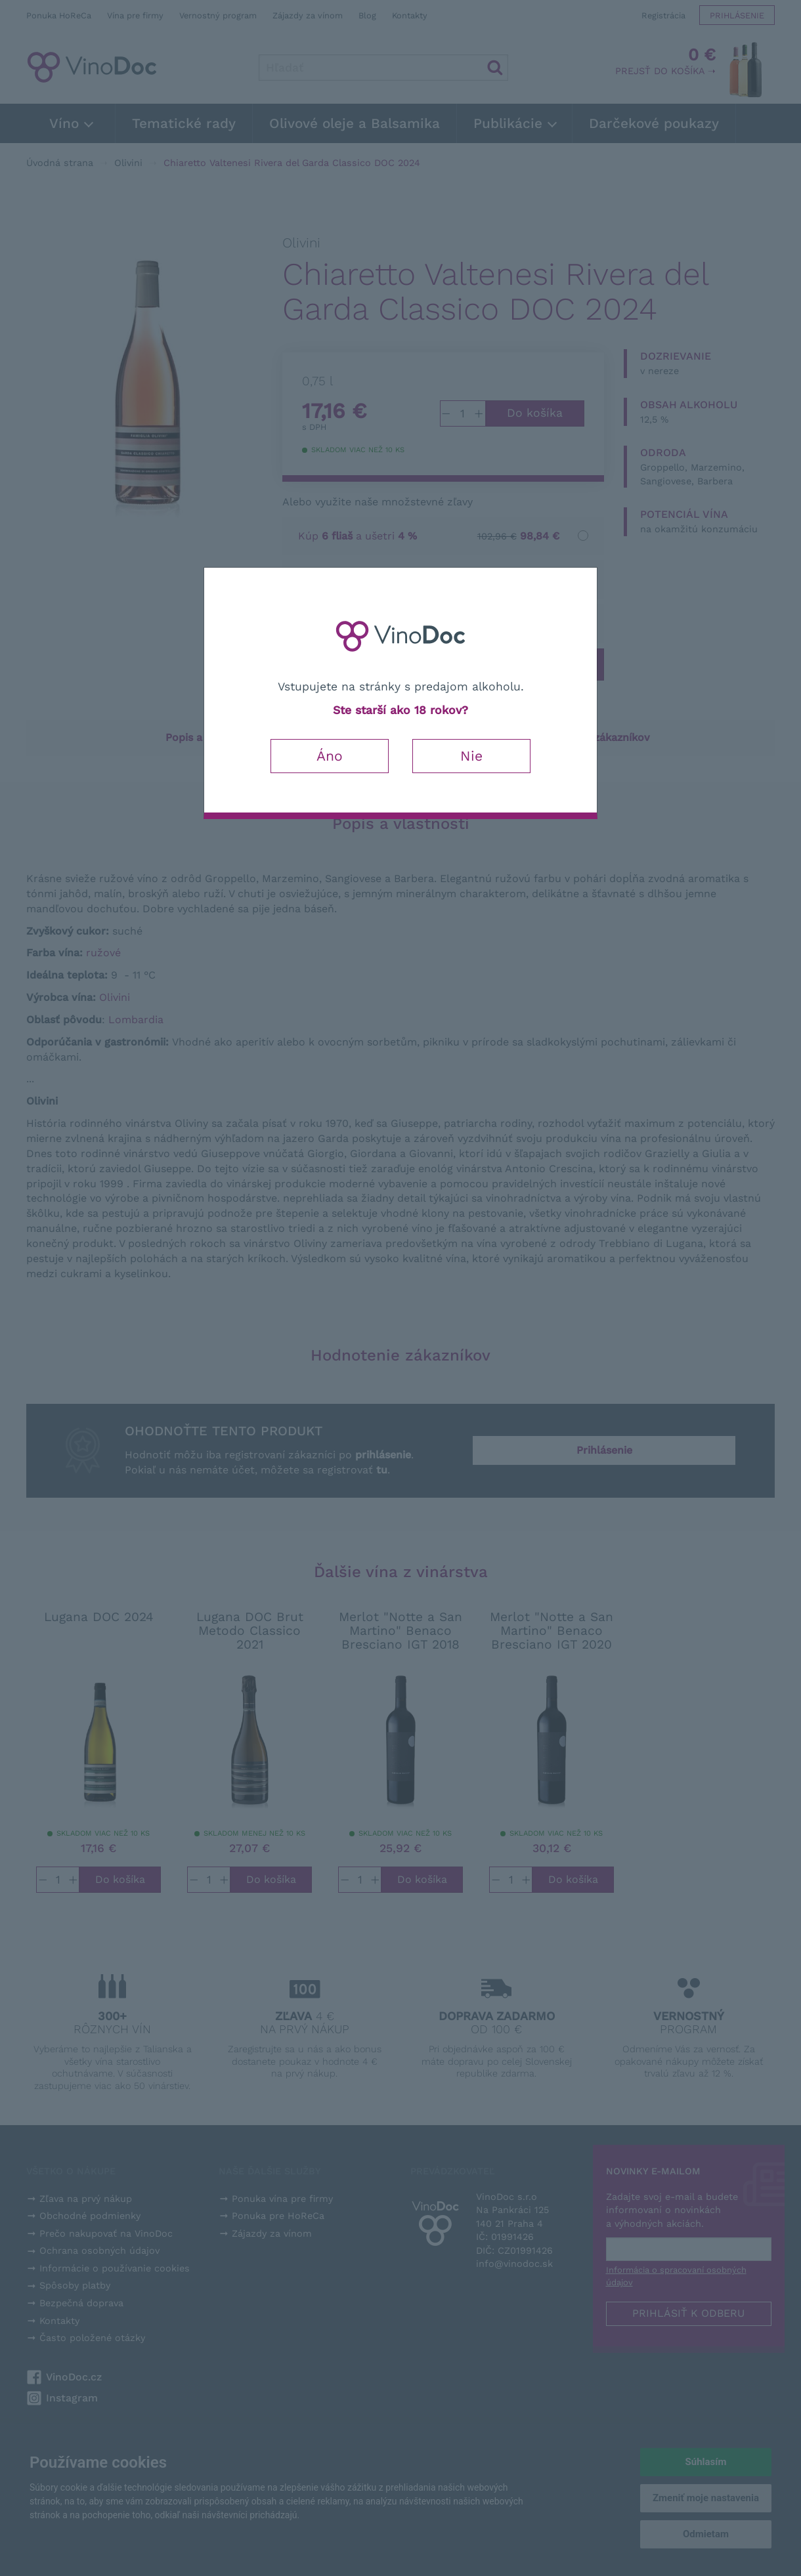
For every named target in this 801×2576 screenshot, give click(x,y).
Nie (471, 756)
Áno (329, 756)
